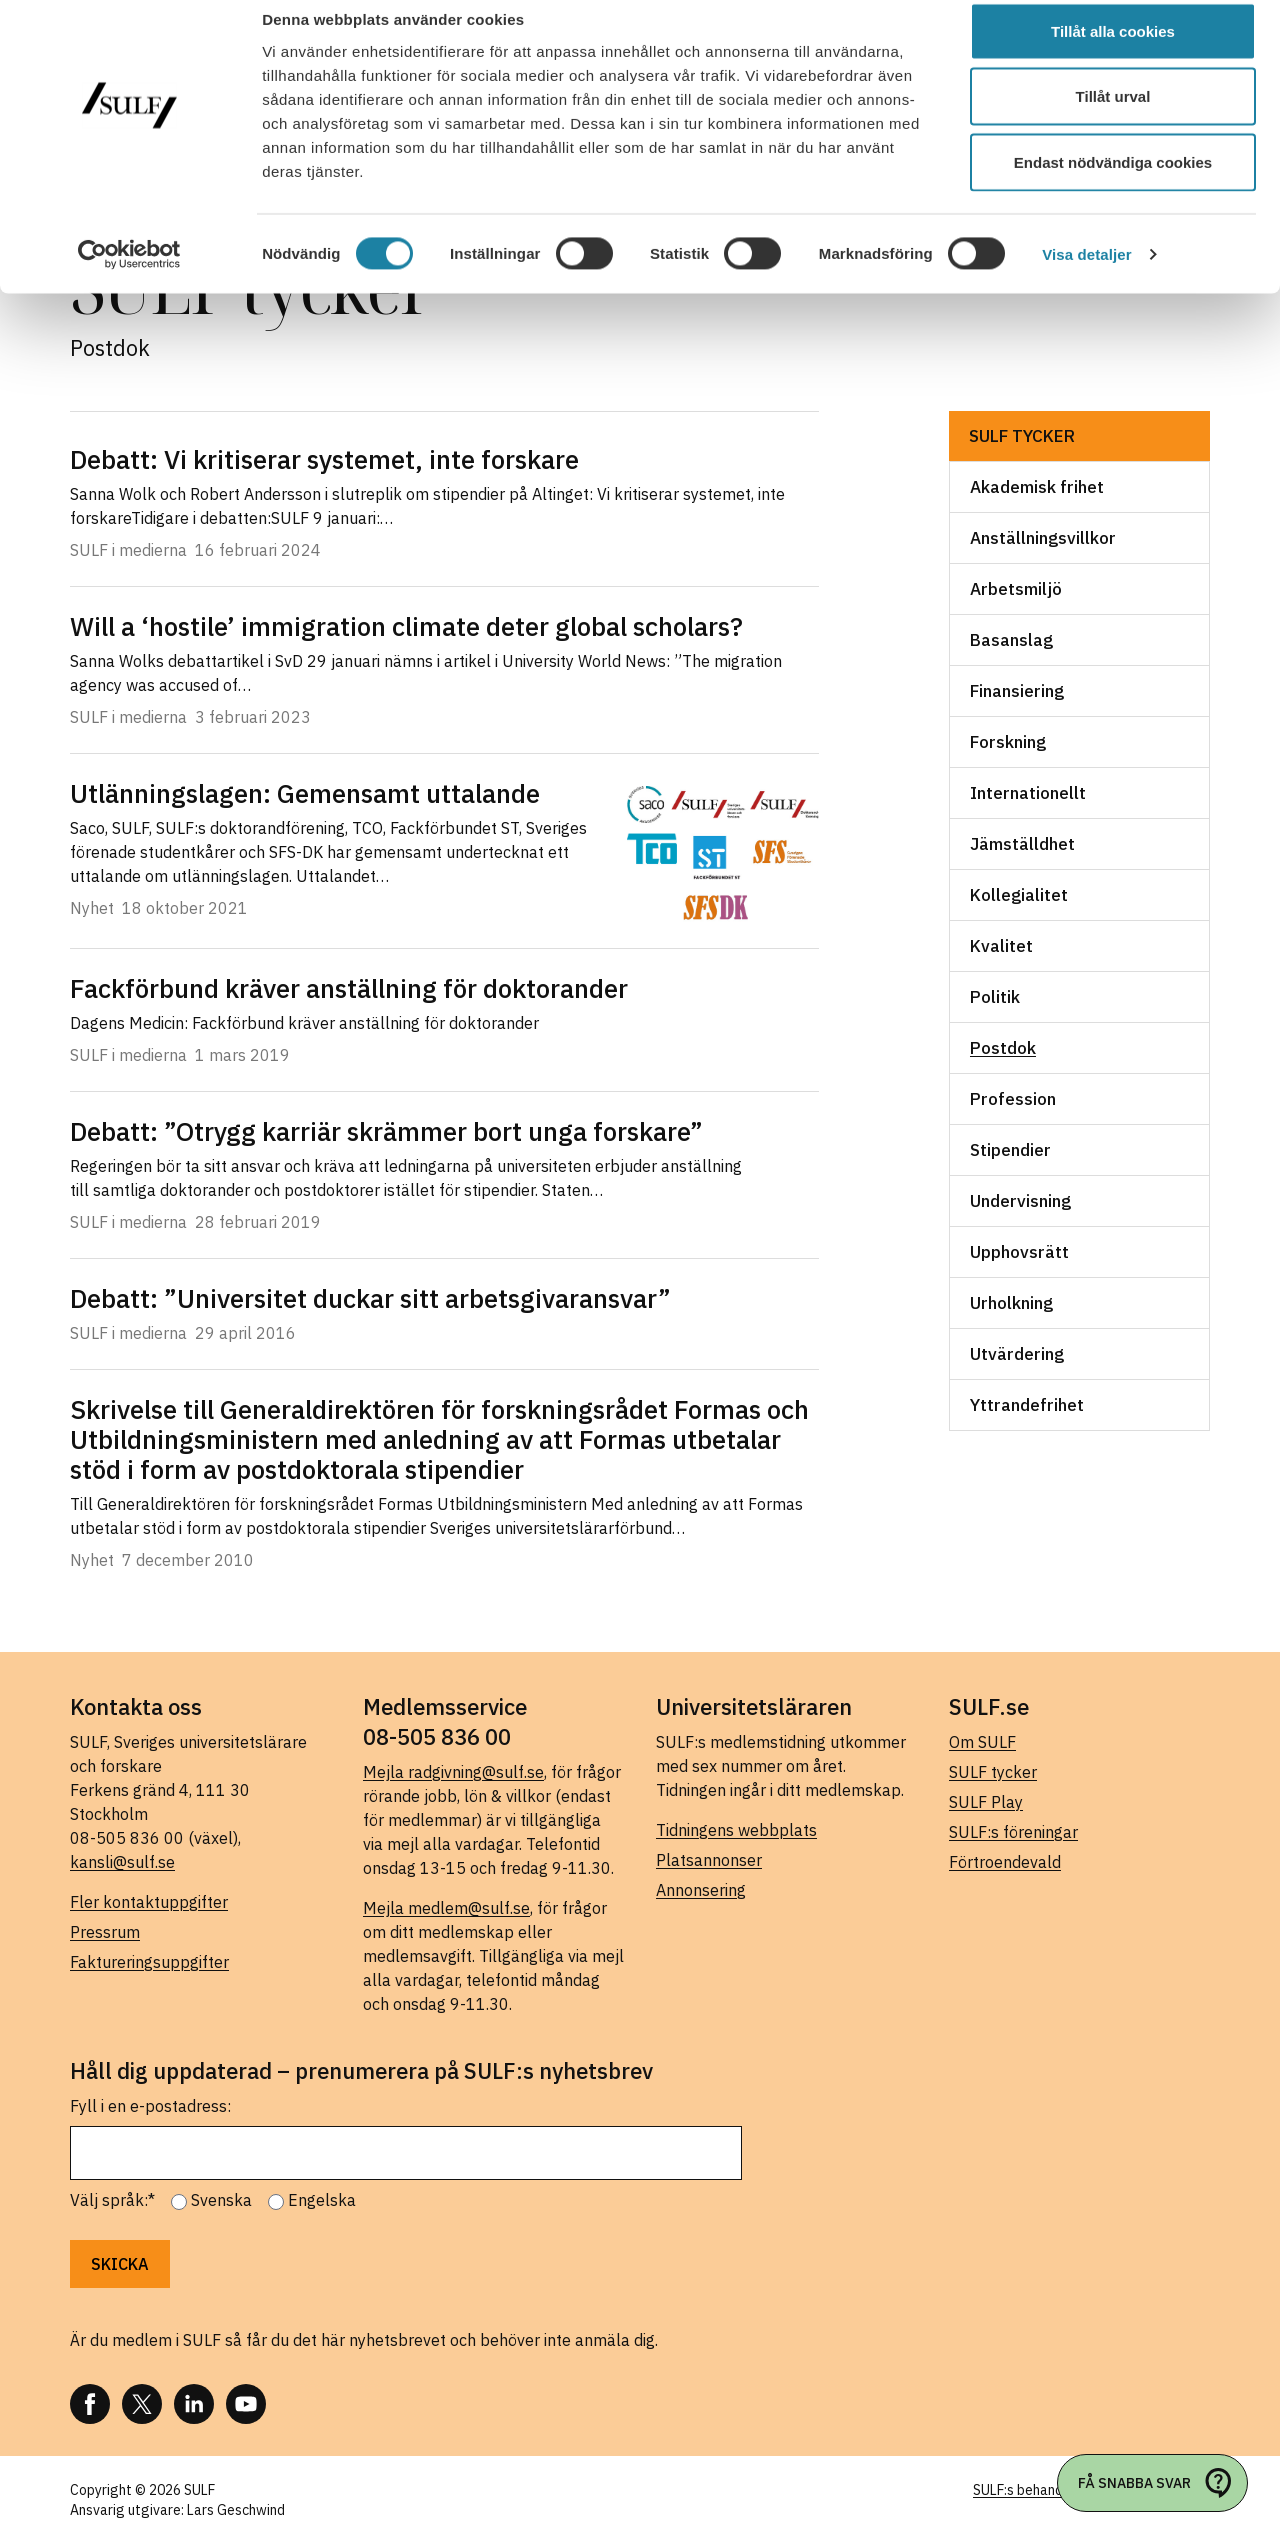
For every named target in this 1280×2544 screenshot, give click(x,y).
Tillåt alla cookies (1113, 52)
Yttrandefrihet (1027, 1405)
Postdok (1003, 1048)
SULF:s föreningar (1013, 1832)
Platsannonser (709, 1860)
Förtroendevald (1005, 1862)
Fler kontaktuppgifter (149, 1902)
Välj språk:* (112, 2200)
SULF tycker (1022, 436)
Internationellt (1028, 793)
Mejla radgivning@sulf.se (453, 1772)
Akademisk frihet (1037, 487)
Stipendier (1010, 1150)
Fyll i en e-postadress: (150, 2106)
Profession (1013, 1099)
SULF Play (986, 1802)
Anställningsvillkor (1043, 538)
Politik (995, 997)
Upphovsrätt (1019, 1252)
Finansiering (1017, 691)
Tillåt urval (1113, 118)
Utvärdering (1017, 1354)
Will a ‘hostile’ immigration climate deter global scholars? (406, 626)
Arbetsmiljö (1016, 589)
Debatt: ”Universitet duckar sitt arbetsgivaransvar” (370, 1298)
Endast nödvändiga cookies (1113, 183)
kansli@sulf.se (122, 1862)
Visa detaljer (1086, 275)
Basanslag (1011, 640)
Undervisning (1020, 1201)
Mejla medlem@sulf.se (446, 1908)
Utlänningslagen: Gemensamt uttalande (305, 793)
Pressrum (105, 1932)
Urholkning (1011, 1303)
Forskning (1008, 742)
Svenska (221, 2200)
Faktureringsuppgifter (149, 1962)
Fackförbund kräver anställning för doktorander (349, 988)
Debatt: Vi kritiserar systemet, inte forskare (324, 459)
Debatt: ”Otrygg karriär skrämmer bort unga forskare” (386, 1131)
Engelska (322, 2200)
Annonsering (701, 1890)
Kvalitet (1001, 946)
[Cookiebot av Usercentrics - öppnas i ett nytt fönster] (129, 276)
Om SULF (982, 1742)
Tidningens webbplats (736, 1830)
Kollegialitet (1019, 895)
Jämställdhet (1022, 844)
